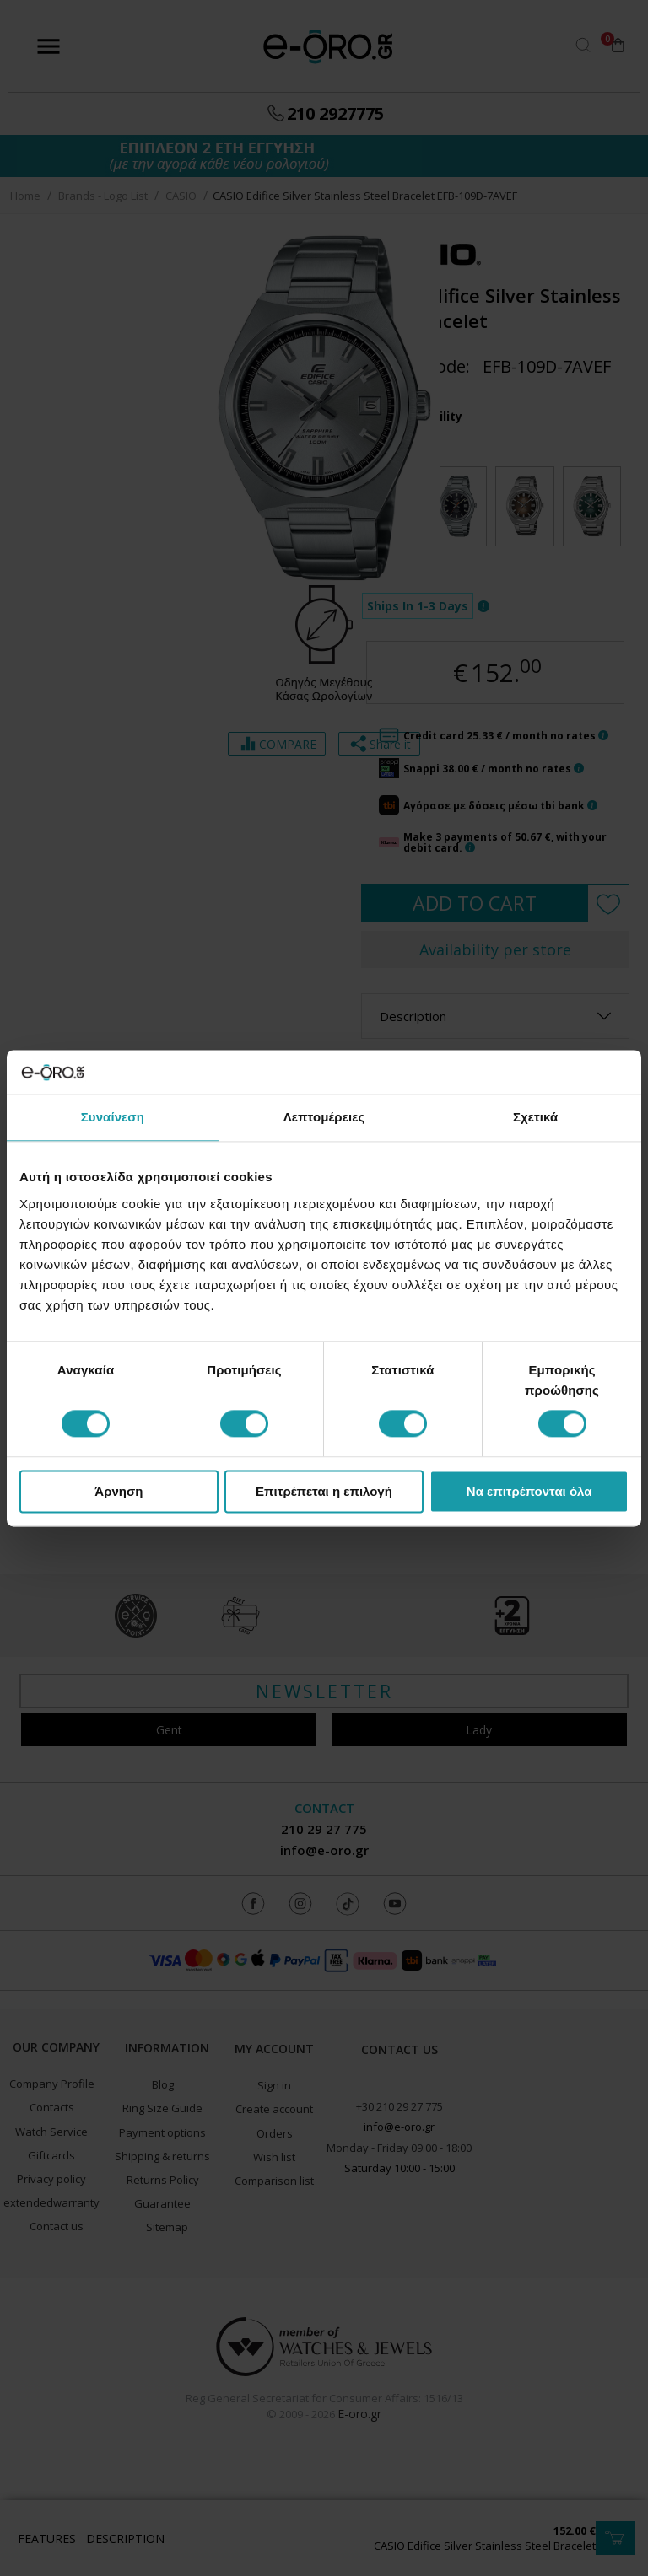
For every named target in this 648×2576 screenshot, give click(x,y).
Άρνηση (118, 1491)
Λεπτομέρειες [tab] (324, 1117)
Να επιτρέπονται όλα (529, 1491)
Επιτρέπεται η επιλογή (324, 1491)
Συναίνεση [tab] (112, 1117)
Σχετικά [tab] (535, 1117)
